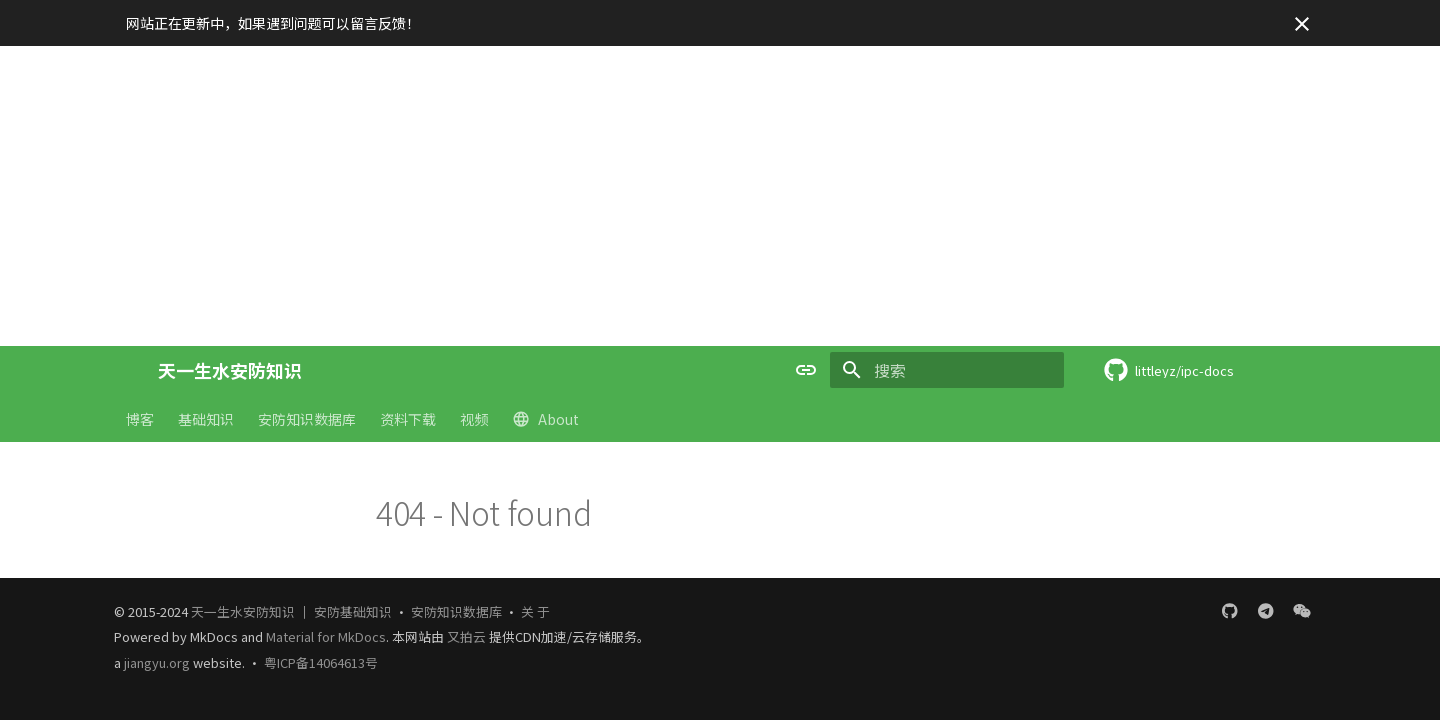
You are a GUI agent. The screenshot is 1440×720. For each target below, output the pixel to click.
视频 (474, 419)
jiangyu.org (157, 662)
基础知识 (206, 419)
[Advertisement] (720, 196)
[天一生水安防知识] (126, 370)
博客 (140, 419)
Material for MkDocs (326, 636)
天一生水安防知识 (243, 611)
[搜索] (947, 370)
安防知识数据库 (307, 419)
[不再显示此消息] (1302, 24)
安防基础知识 (353, 611)
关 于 (535, 611)
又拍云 (468, 636)
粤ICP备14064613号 (321, 662)
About (545, 419)
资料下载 (408, 419)
